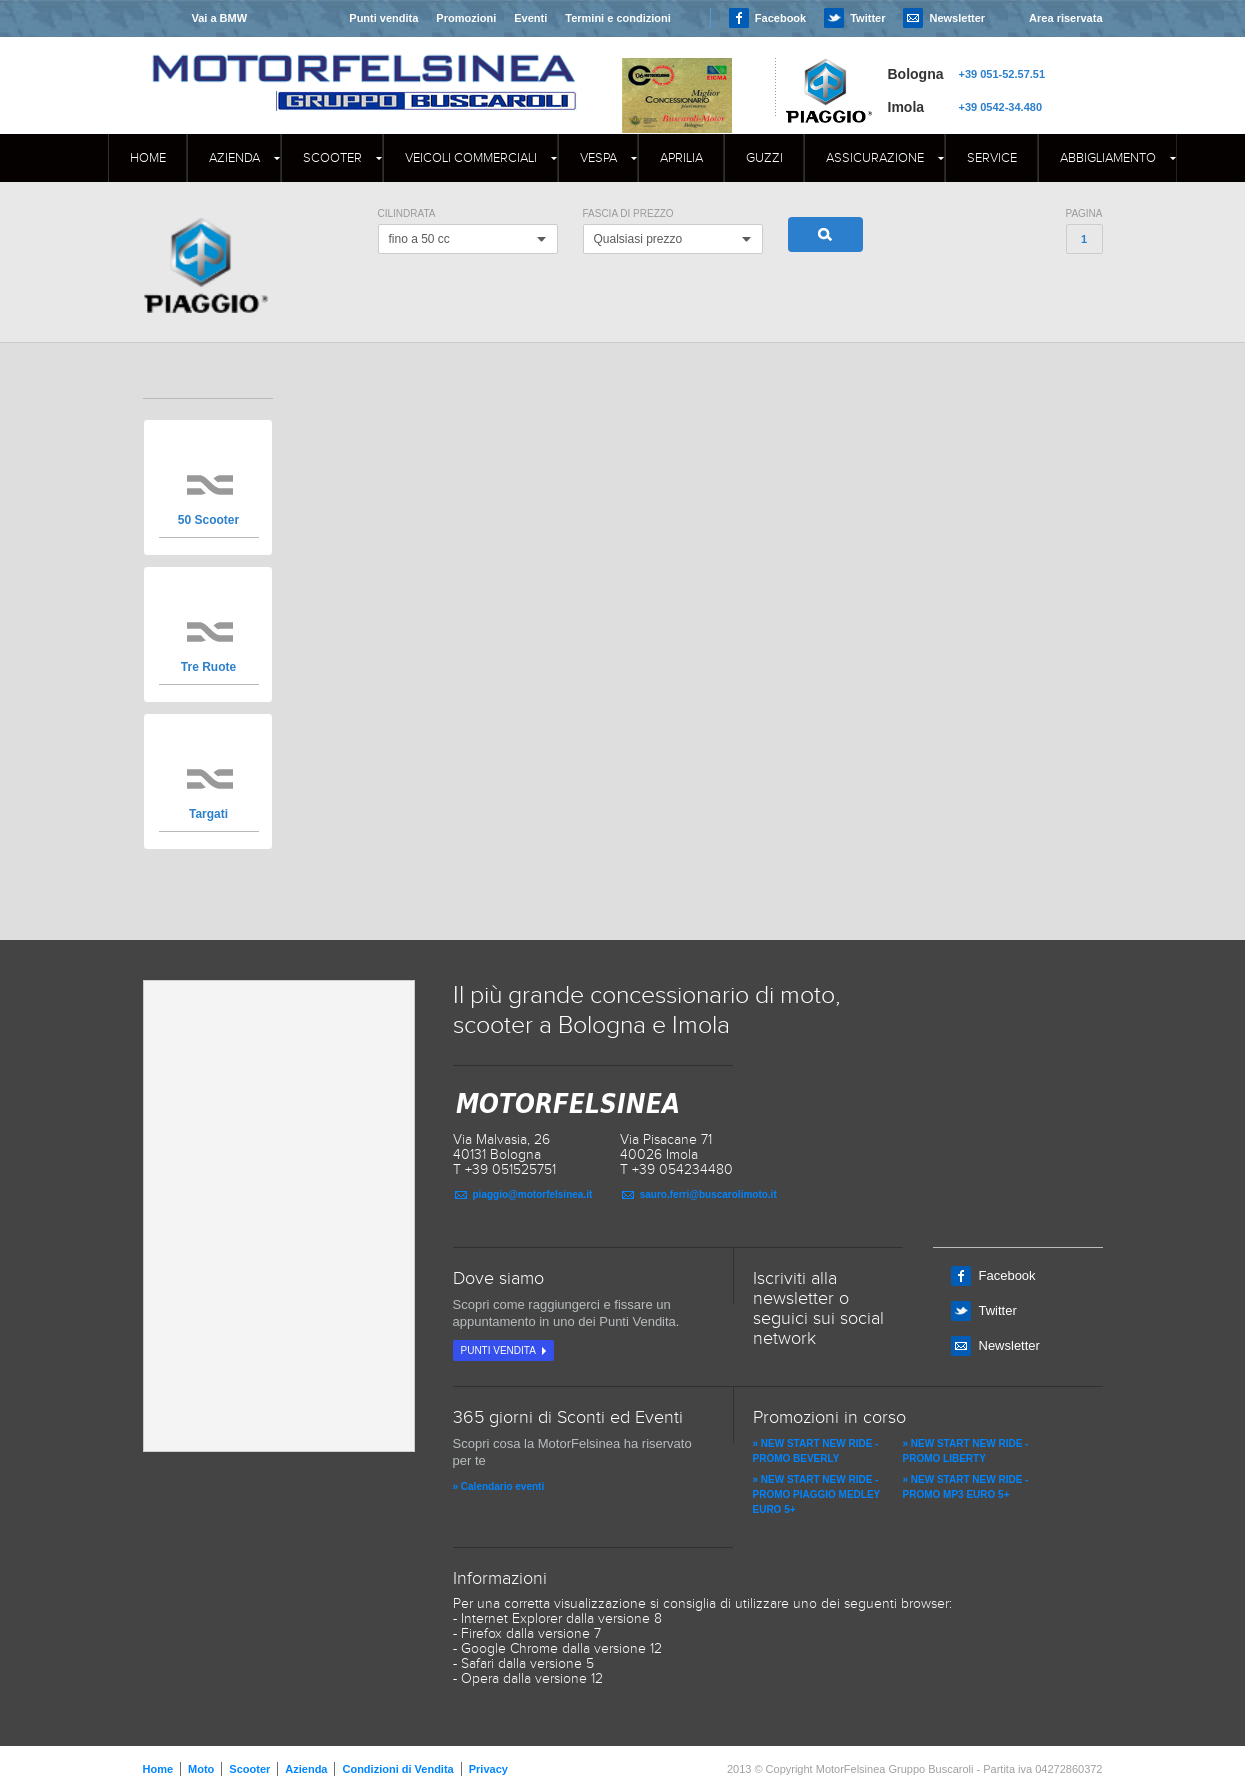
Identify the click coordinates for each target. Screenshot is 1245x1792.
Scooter (332, 158)
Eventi (530, 18)
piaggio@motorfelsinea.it (533, 1194)
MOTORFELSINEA (364, 65)
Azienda (234, 158)
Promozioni (466, 18)
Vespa (598, 158)
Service (992, 158)
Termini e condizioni (618, 18)
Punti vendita (383, 18)
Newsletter (957, 18)
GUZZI (764, 158)
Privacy (488, 1769)
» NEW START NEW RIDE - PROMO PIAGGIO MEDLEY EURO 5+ (817, 1494)
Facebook (780, 18)
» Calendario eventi (499, 1486)
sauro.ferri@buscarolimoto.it (708, 1194)
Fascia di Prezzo (628, 213)
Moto (201, 1769)
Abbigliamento (1108, 158)
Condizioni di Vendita (397, 1769)
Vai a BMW (219, 18)
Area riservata (1065, 18)
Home (148, 158)
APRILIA (681, 158)
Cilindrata (407, 213)
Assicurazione (875, 158)
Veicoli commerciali (471, 158)
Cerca (825, 234)
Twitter (867, 18)
